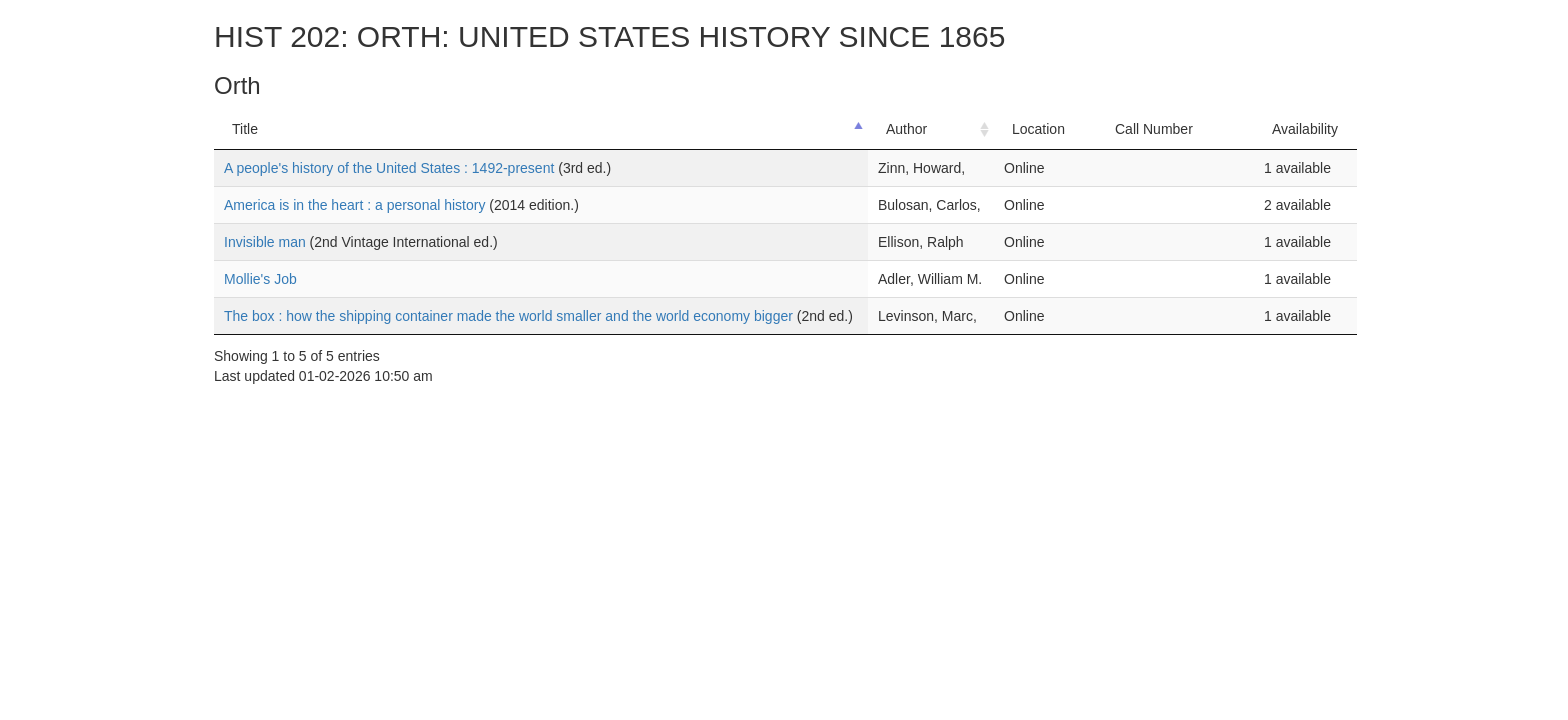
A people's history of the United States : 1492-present (391, 168)
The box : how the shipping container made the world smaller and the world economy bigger (510, 316)
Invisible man (267, 242)
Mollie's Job (260, 279)
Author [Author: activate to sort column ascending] (906, 129)
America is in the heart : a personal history (356, 205)
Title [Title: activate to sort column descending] (245, 129)
